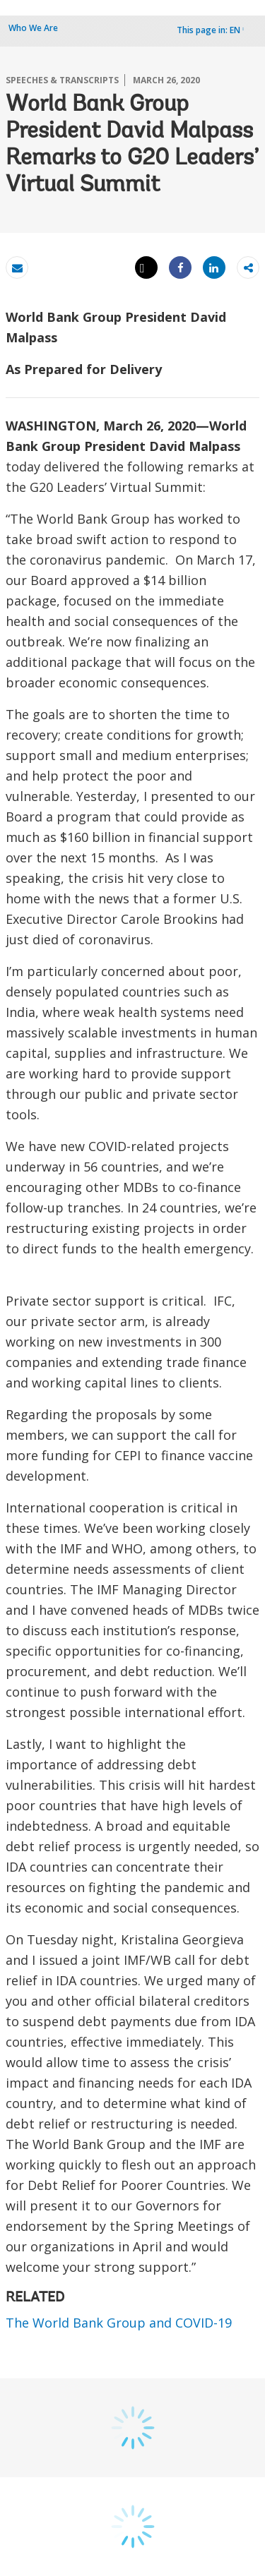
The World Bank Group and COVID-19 (119, 2322)
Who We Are (33, 28)
